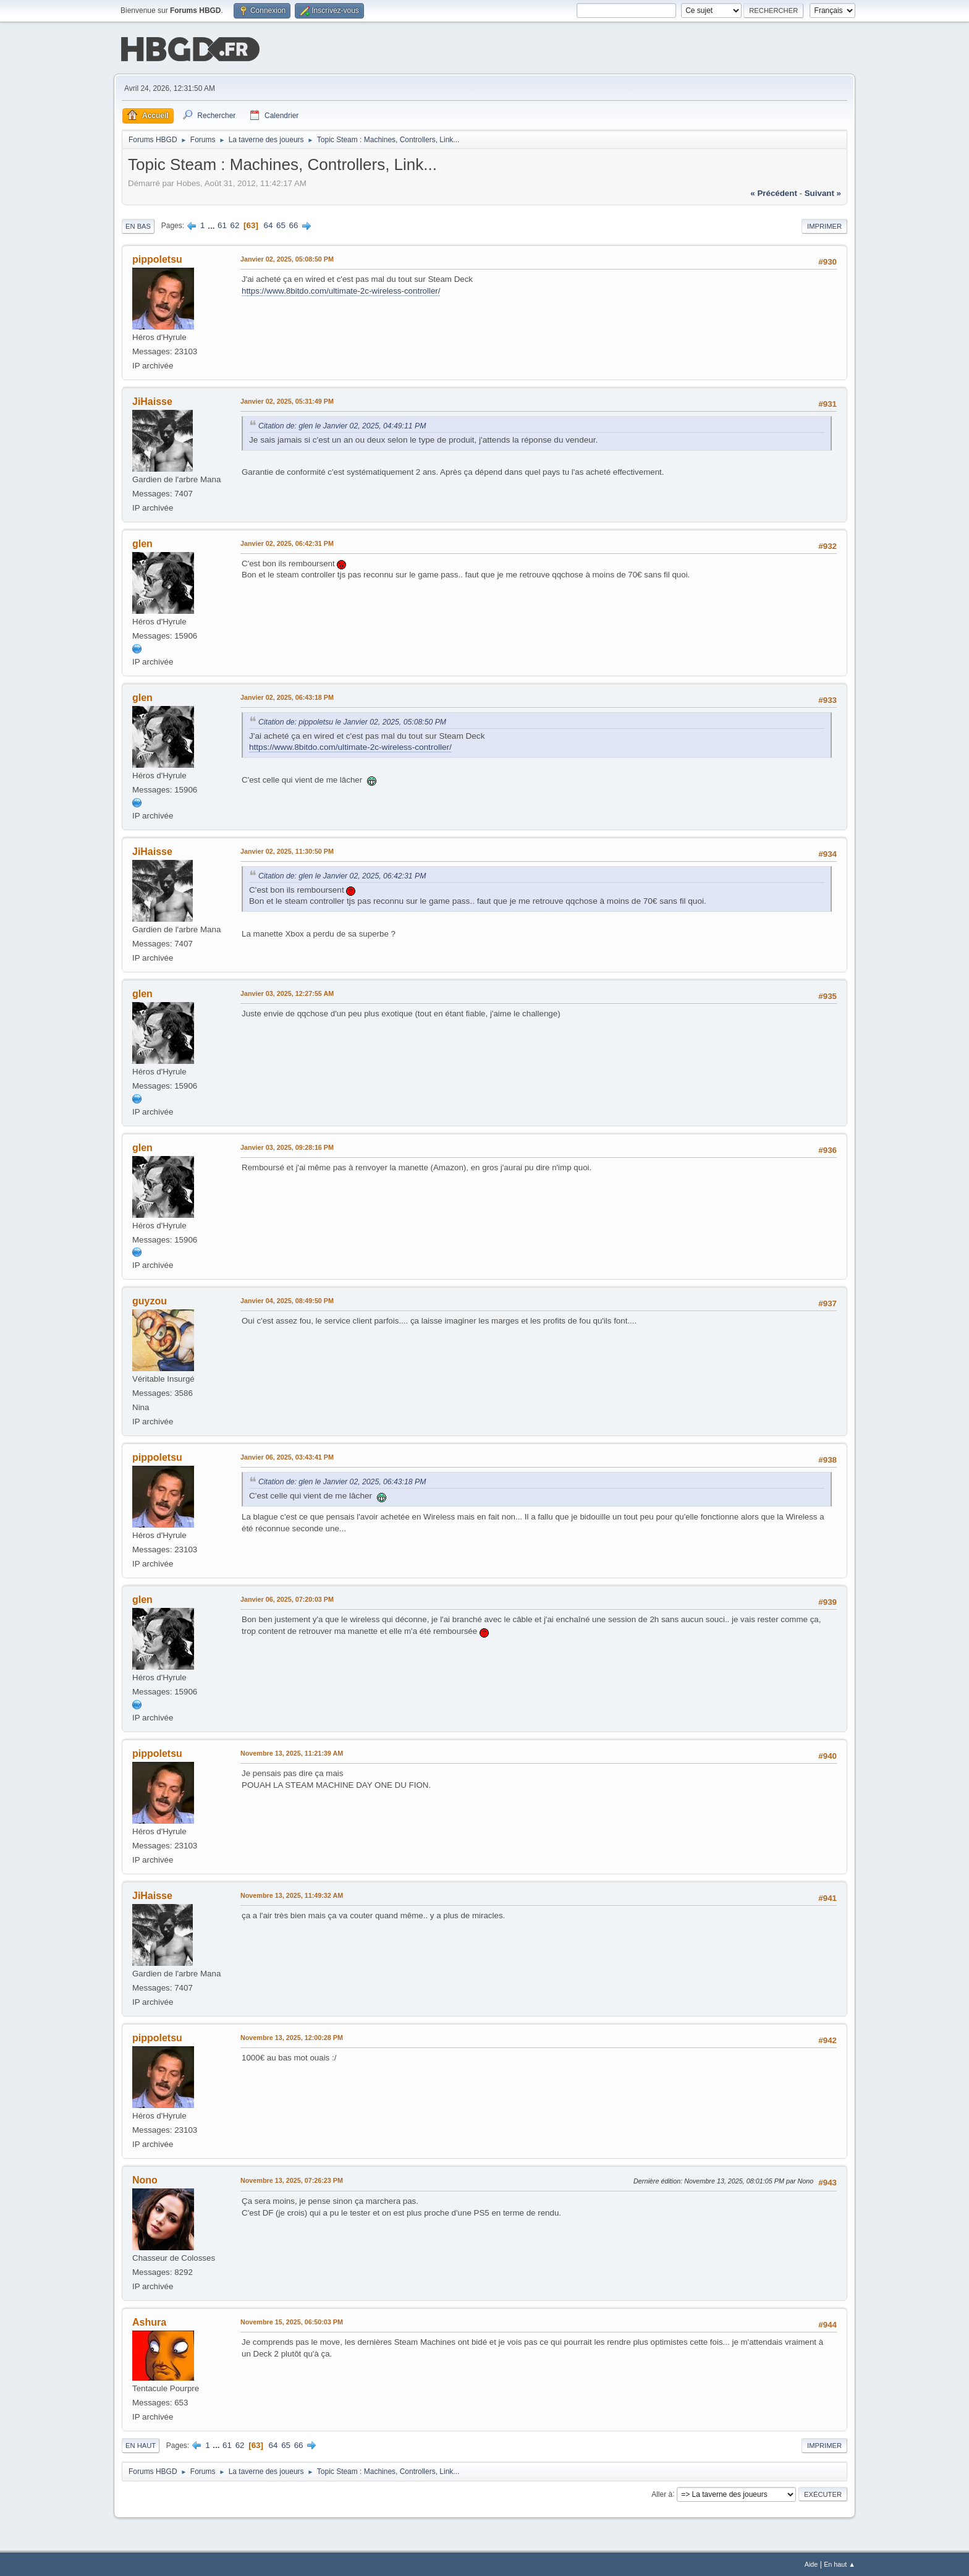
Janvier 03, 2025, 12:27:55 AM (287, 992)
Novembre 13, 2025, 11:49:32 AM (291, 1894)
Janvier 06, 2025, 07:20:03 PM (287, 1598)
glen (142, 542)
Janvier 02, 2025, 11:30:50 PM (287, 850)
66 (293, 224)
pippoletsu (157, 258)
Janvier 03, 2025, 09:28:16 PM (287, 1146)
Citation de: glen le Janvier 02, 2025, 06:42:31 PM (342, 874)
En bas (138, 225)
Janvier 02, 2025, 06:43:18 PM (287, 696)
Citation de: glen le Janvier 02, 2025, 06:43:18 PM (342, 1480)
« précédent (773, 192)
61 (222, 224)
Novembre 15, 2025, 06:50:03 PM (291, 2320)
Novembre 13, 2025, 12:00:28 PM (291, 2036)
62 (235, 224)
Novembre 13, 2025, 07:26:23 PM (291, 2179)
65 (281, 224)
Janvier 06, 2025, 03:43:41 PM (287, 1456)
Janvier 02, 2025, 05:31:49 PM (287, 400)
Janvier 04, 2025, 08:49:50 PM (287, 1299)
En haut (140, 2444)
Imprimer (824, 225)
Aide (811, 2563)
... (212, 224)
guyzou (149, 1299)
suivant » (823, 192)
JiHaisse (152, 400)
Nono (145, 2179)
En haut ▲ (839, 2563)
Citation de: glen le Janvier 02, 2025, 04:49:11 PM (342, 424)
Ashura (149, 2321)
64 (268, 224)
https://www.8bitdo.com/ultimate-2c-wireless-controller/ (341, 289)
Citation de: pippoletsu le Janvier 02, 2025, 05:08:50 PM (352, 720)
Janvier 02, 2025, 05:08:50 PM (287, 257)
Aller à (661, 2492)
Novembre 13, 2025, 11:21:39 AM (291, 1752)
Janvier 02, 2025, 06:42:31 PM (287, 542)
